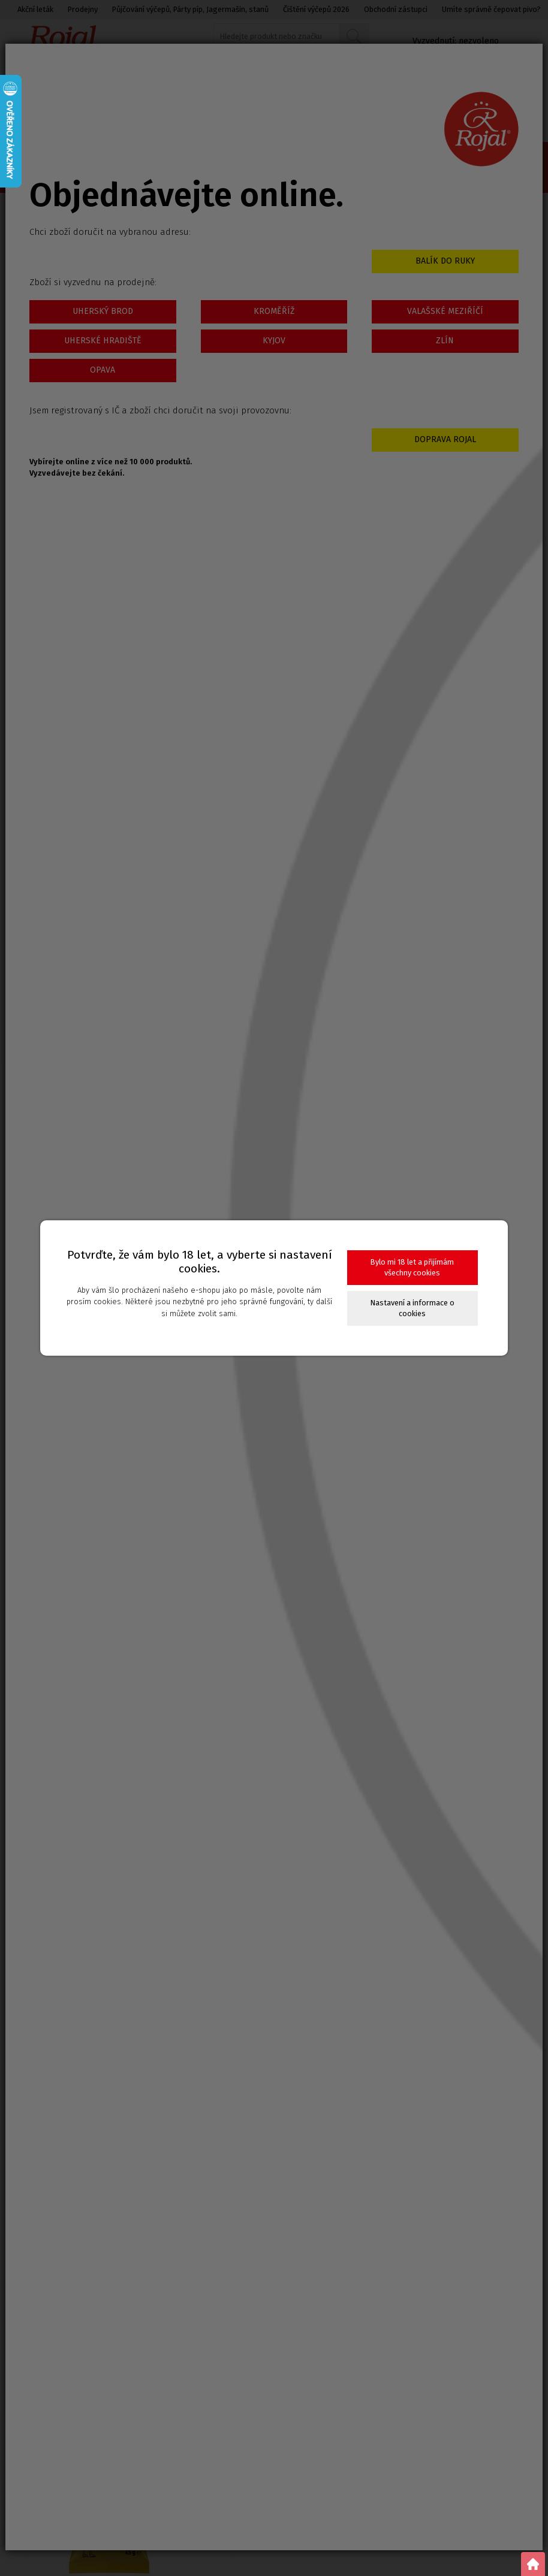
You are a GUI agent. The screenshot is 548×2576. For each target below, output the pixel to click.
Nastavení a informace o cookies (412, 1308)
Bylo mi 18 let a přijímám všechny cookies (412, 1267)
